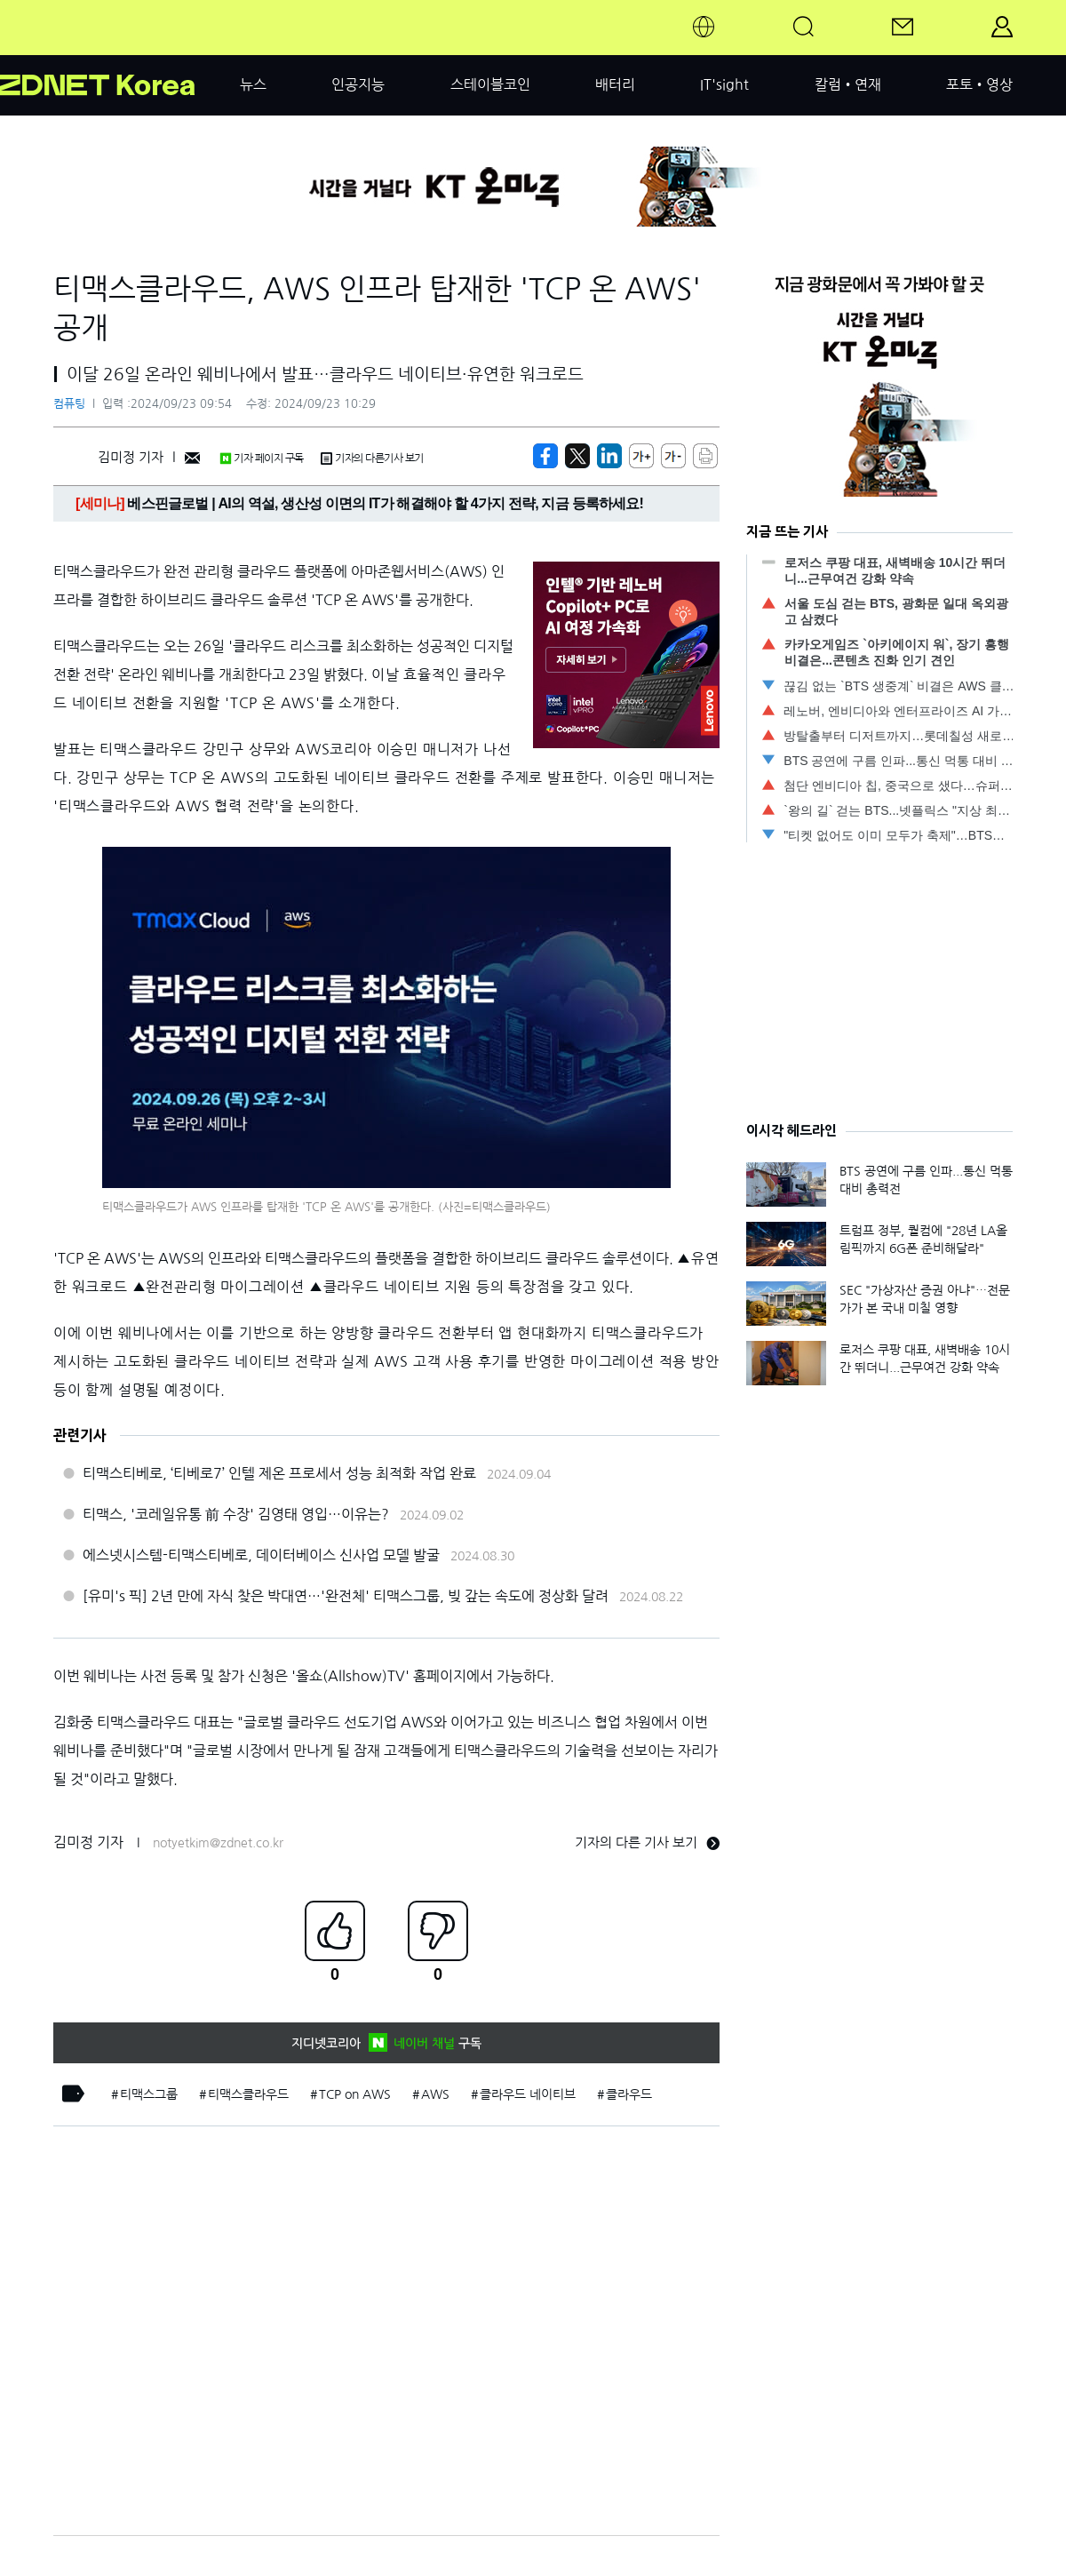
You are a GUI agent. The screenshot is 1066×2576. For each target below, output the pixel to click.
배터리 (615, 84)
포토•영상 (979, 84)
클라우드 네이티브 (528, 2094)
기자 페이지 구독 (261, 458)
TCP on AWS (355, 2094)
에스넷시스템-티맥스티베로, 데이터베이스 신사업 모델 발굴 (261, 1555)
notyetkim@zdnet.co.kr (218, 1843)
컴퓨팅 (69, 404)
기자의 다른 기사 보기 (647, 1842)
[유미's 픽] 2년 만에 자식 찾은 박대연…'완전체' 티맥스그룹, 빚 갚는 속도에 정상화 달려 (346, 1596)
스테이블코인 (490, 84)
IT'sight (724, 84)
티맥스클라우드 (248, 2094)
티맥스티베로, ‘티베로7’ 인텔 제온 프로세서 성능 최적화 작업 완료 (279, 1473)
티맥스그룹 (149, 2094)
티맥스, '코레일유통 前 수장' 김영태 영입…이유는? (236, 1514)
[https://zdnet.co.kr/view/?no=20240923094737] (545, 455)
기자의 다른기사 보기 (372, 458)
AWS (435, 2094)
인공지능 (358, 84)
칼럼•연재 (848, 84)
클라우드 (629, 2094)
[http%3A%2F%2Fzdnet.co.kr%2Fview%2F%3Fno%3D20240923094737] (609, 455)
